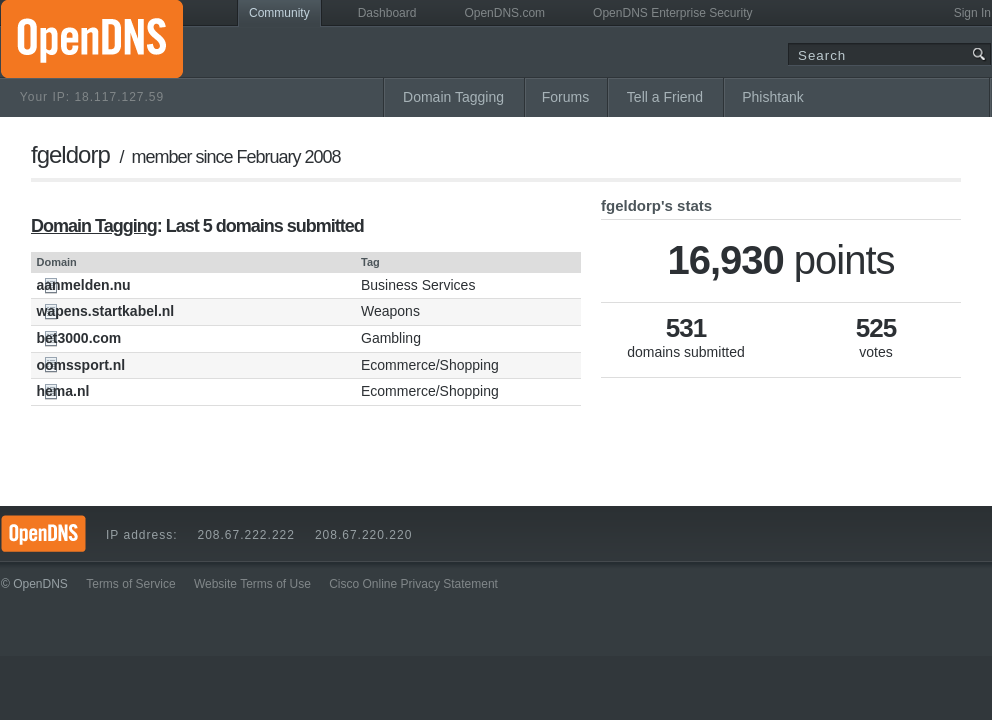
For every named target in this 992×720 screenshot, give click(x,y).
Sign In (972, 13)
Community (279, 13)
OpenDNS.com (504, 13)
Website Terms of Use (252, 584)
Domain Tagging (453, 97)
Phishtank (772, 97)
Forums (565, 97)
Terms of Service (130, 584)
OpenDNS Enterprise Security (672, 13)
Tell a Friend (665, 97)
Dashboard (387, 13)
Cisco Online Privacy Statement (413, 584)
